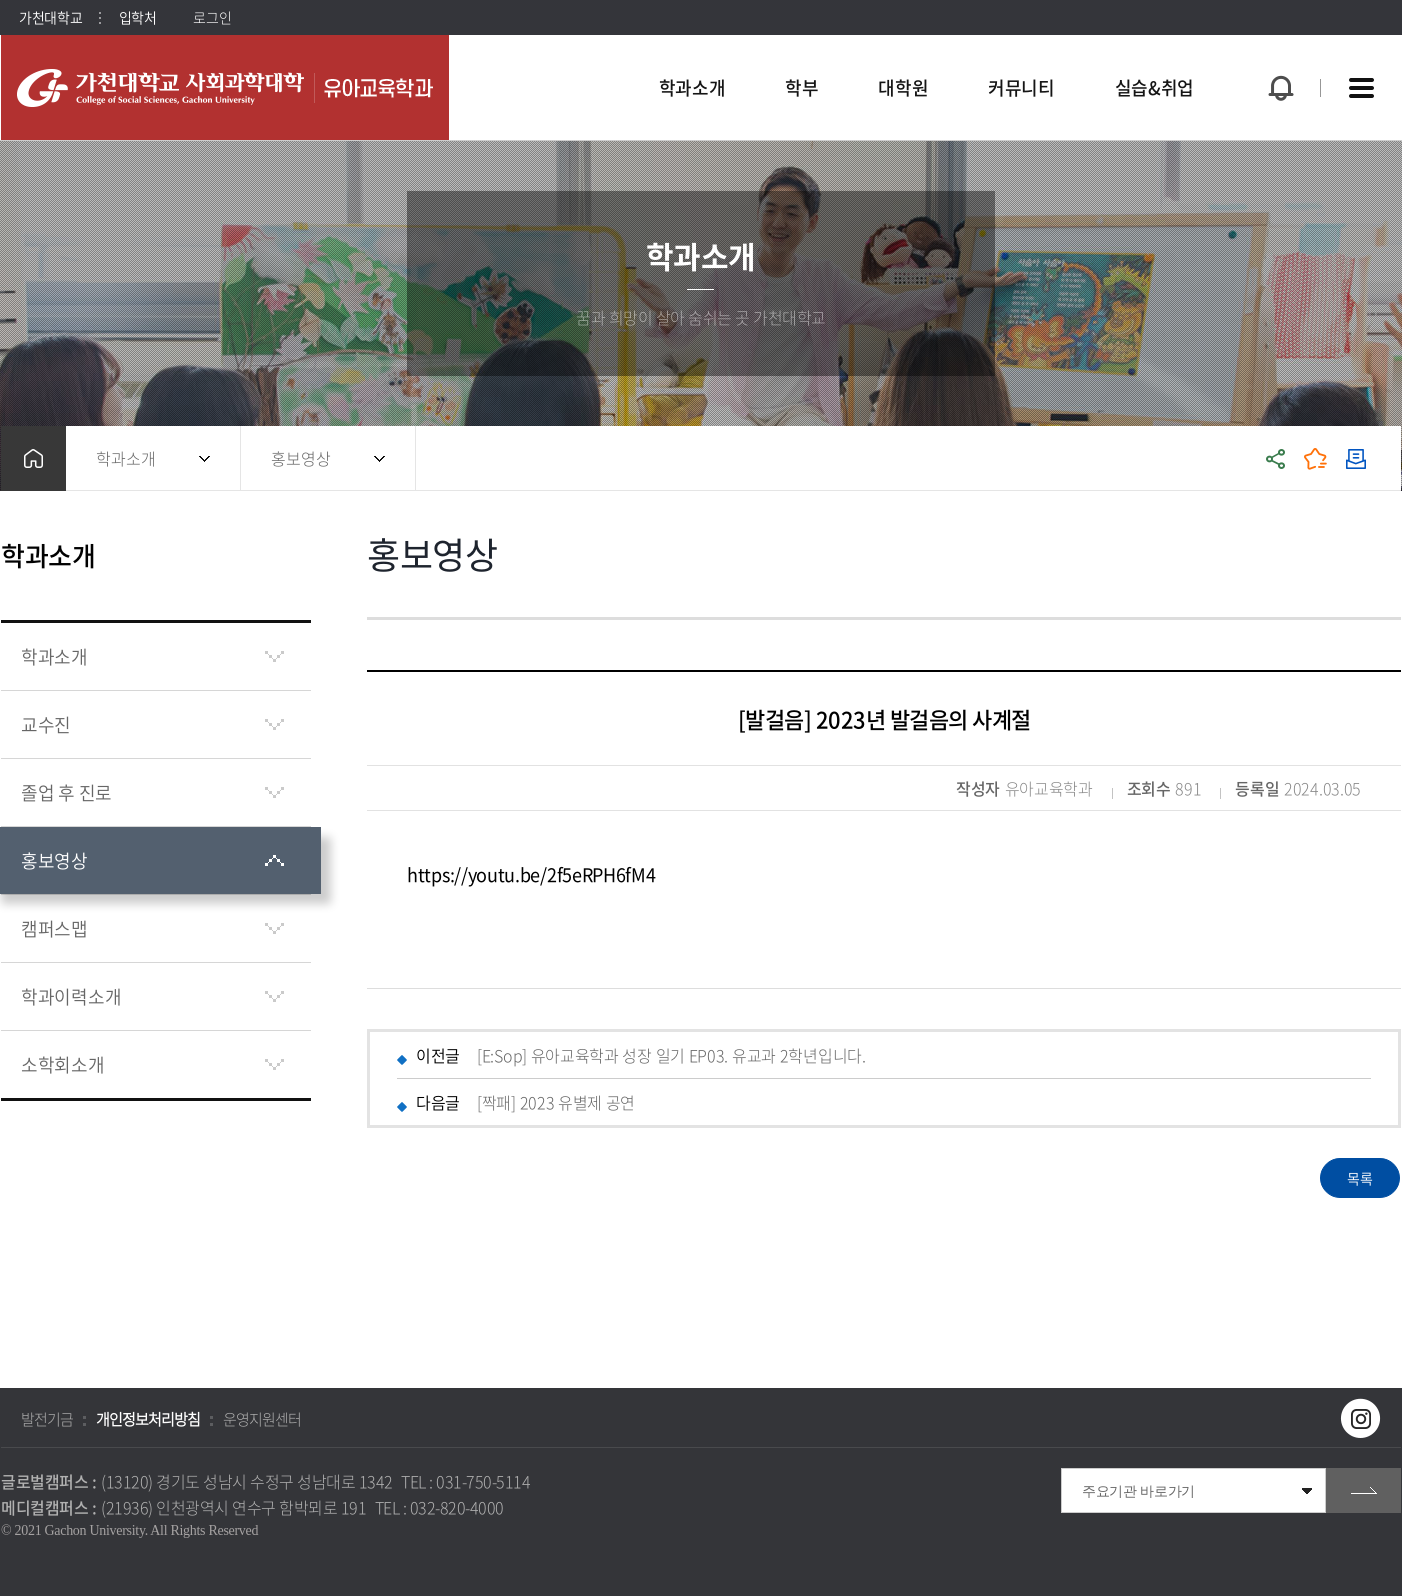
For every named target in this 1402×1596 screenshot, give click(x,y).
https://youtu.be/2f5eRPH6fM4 (531, 874)
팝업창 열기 (1278, 51)
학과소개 (126, 458)
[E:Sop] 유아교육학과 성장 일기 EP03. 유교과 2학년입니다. (671, 1055)
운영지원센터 (262, 1419)
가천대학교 (51, 17)
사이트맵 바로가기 (1361, 88)
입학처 (138, 17)
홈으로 (33, 458)
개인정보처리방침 (148, 1419)
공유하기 (1276, 458)
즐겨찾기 (1316, 458)
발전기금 (47, 1419)
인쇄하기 (1356, 458)
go (1363, 1490)
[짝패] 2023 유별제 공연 (556, 1102)
